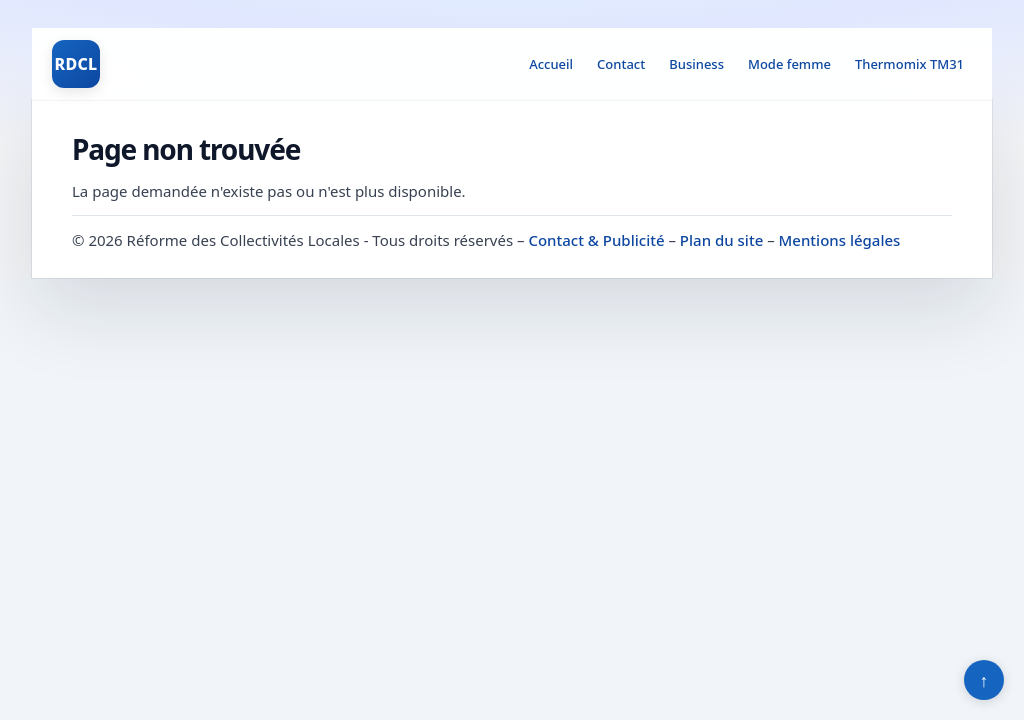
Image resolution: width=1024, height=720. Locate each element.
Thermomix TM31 (909, 64)
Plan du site (721, 240)
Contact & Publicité (596, 240)
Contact (621, 64)
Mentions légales (840, 240)
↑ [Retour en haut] (984, 680)
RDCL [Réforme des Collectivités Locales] (75, 64)
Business (696, 64)
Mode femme (789, 64)
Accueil (551, 64)
